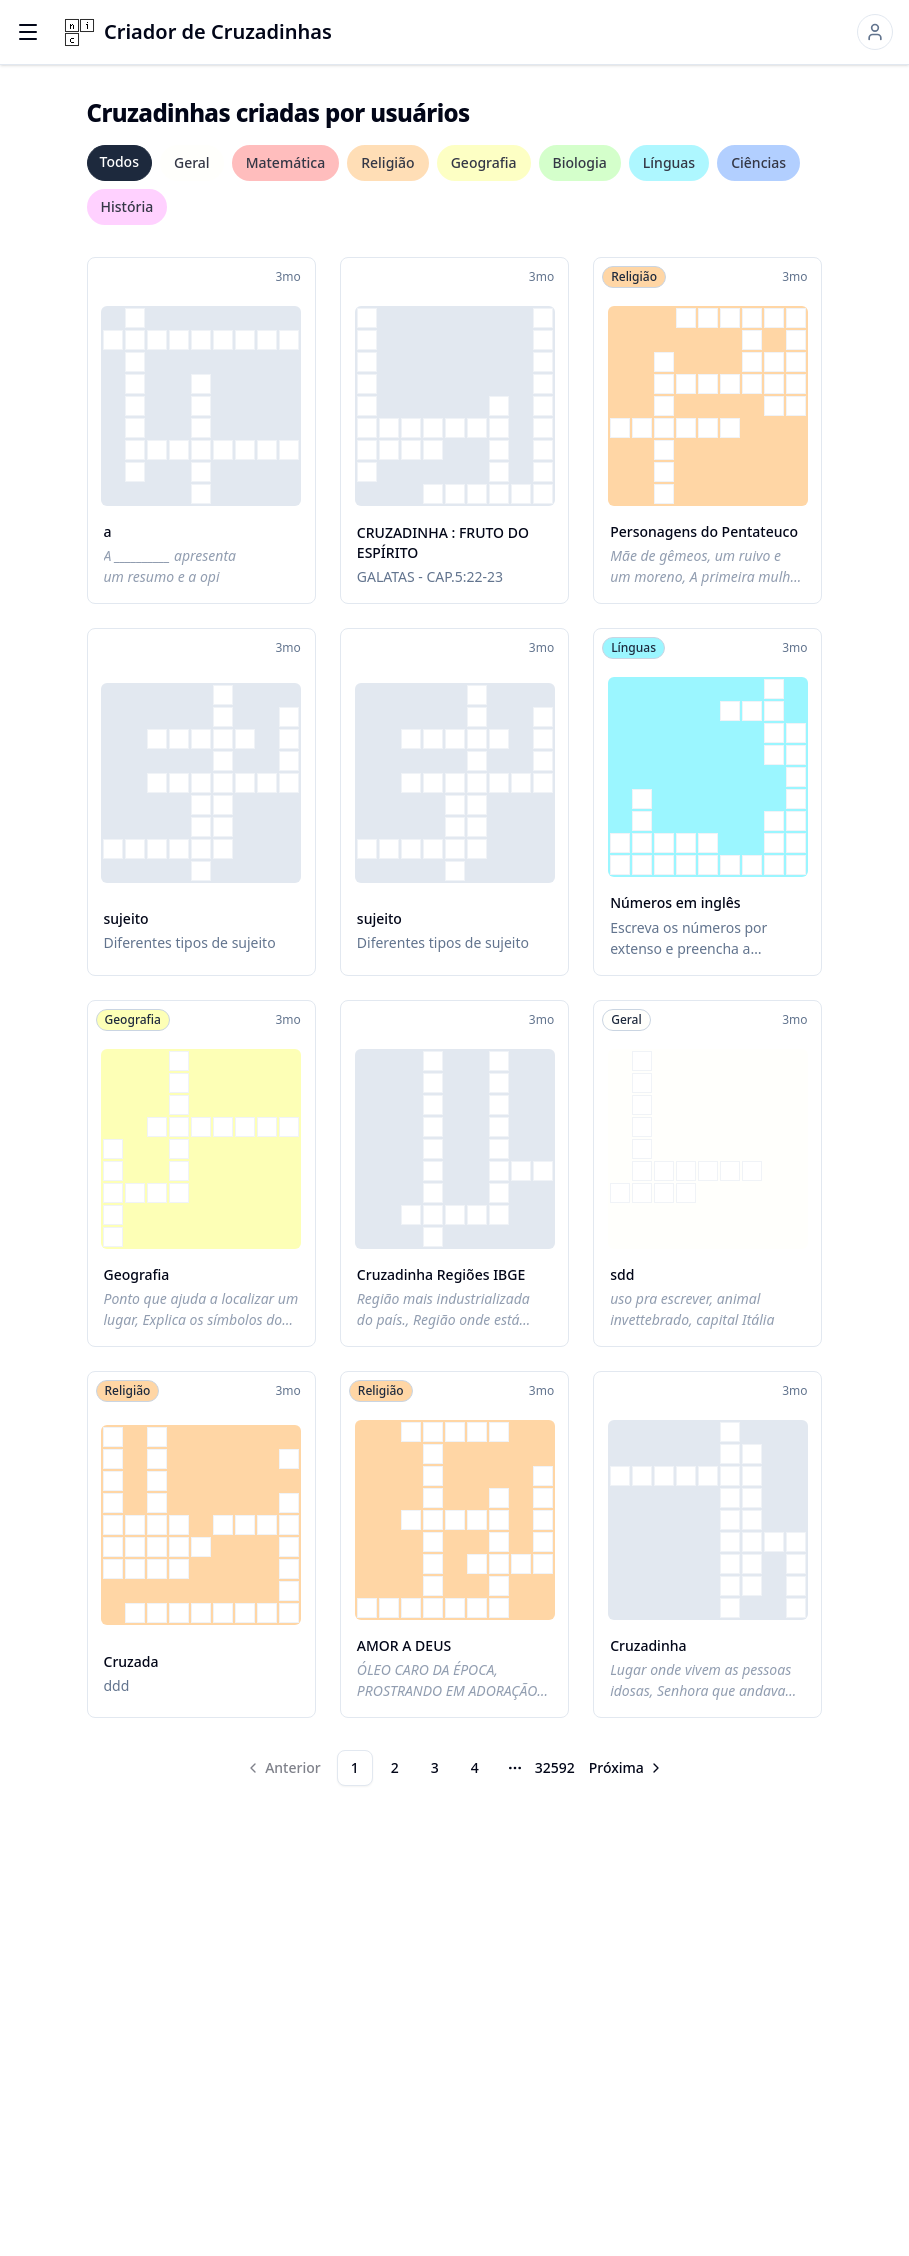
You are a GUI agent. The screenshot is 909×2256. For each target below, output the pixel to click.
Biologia (580, 162)
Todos (119, 161)
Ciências (758, 162)
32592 (555, 1767)
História (127, 206)
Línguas (669, 162)
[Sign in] (875, 32)
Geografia (484, 162)
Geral (192, 162)
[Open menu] (28, 32)
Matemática (286, 162)
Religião (387, 162)
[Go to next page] (626, 1768)
